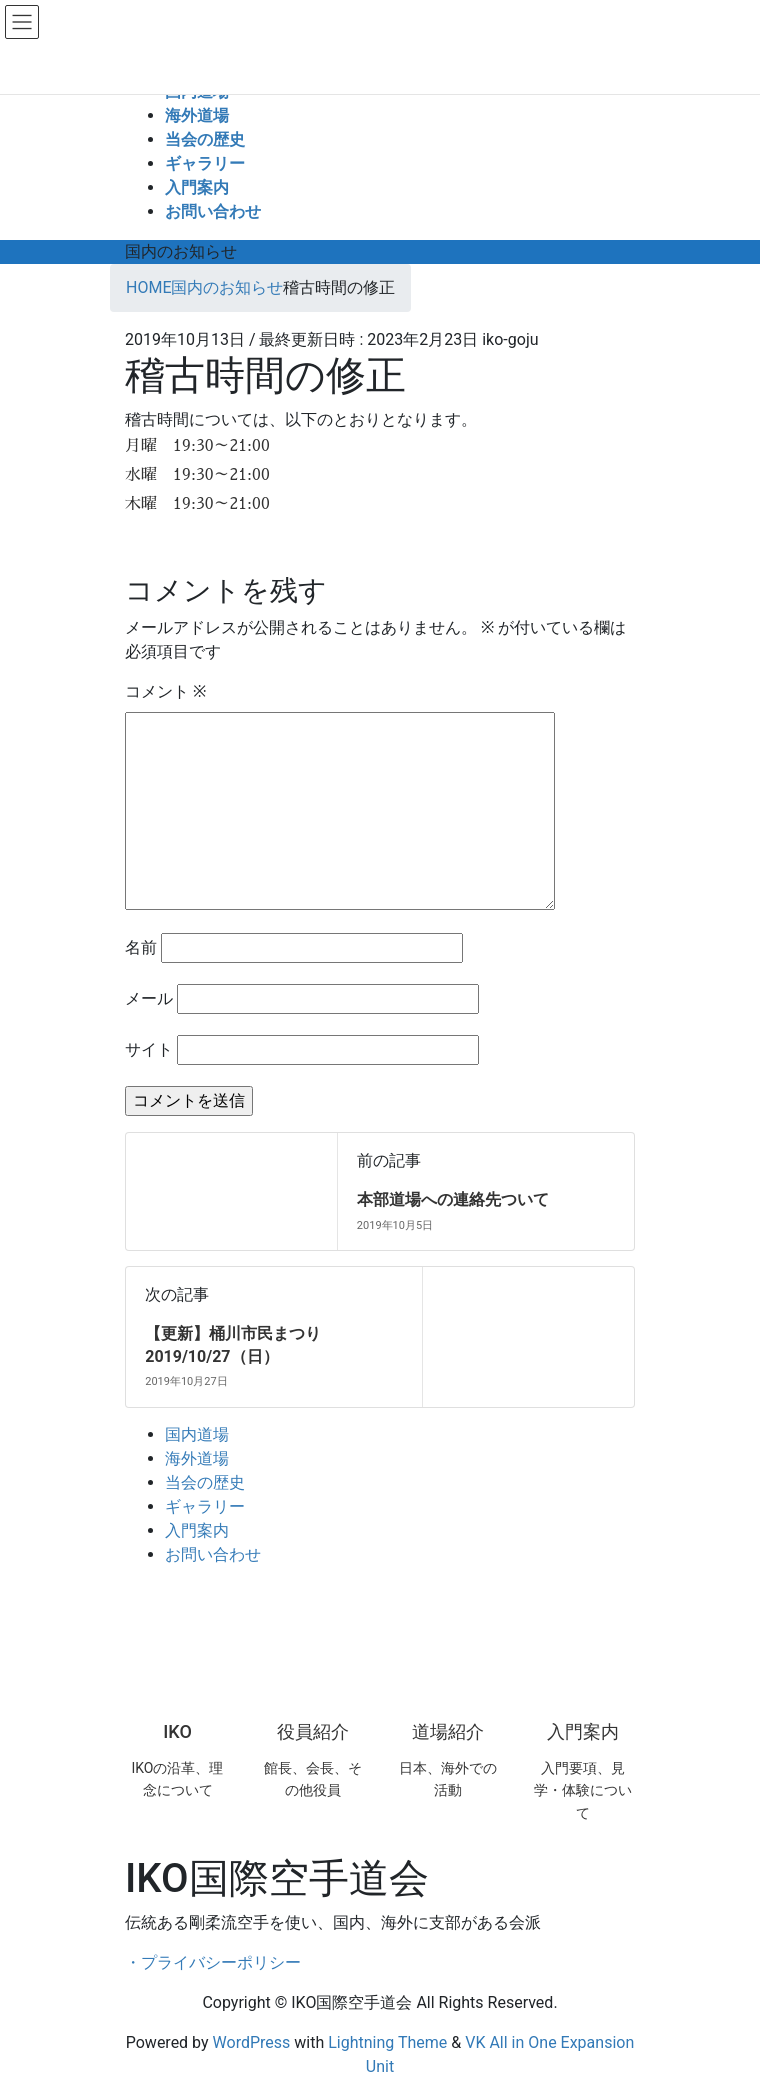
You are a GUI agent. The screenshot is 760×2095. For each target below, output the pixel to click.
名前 (141, 947)
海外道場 (197, 1458)
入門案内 (197, 1530)
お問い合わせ (213, 1554)
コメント (165, 691)
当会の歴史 (205, 1482)
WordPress (252, 2042)
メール (149, 998)
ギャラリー (205, 1506)
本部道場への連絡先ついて (453, 1199)
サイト (149, 1049)
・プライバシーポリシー (213, 1962)
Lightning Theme (387, 2042)
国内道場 (197, 1434)
